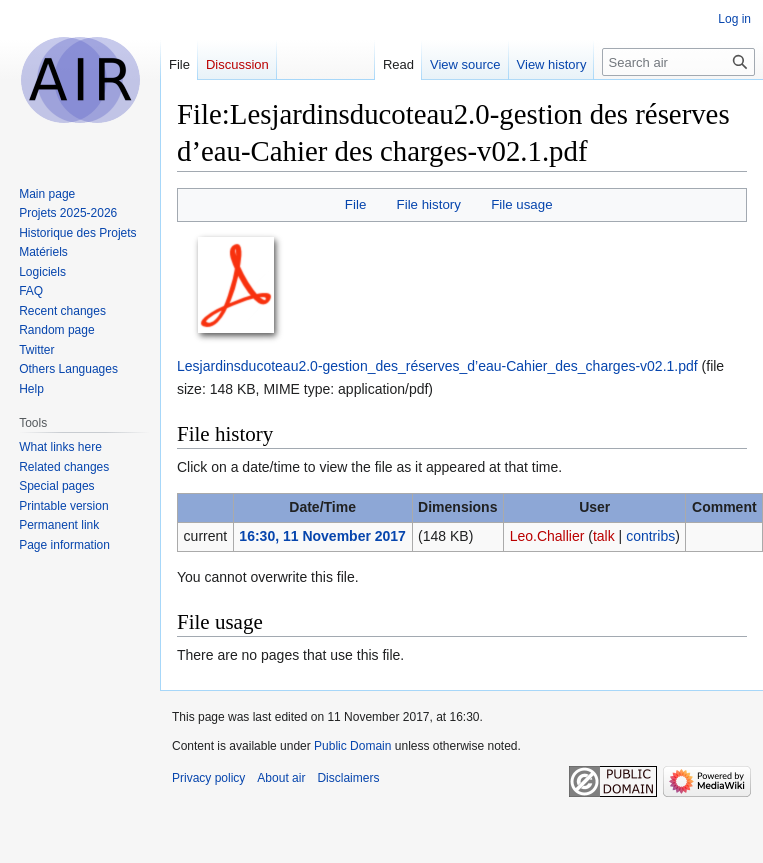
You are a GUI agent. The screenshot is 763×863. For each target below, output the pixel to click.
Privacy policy (208, 778)
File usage (521, 204)
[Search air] (678, 62)
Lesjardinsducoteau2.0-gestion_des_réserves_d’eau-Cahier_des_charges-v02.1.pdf (437, 366)
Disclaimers (348, 778)
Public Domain (352, 746)
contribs (650, 536)
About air (281, 778)
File (355, 204)
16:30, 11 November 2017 (322, 536)
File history (429, 204)
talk (604, 536)
